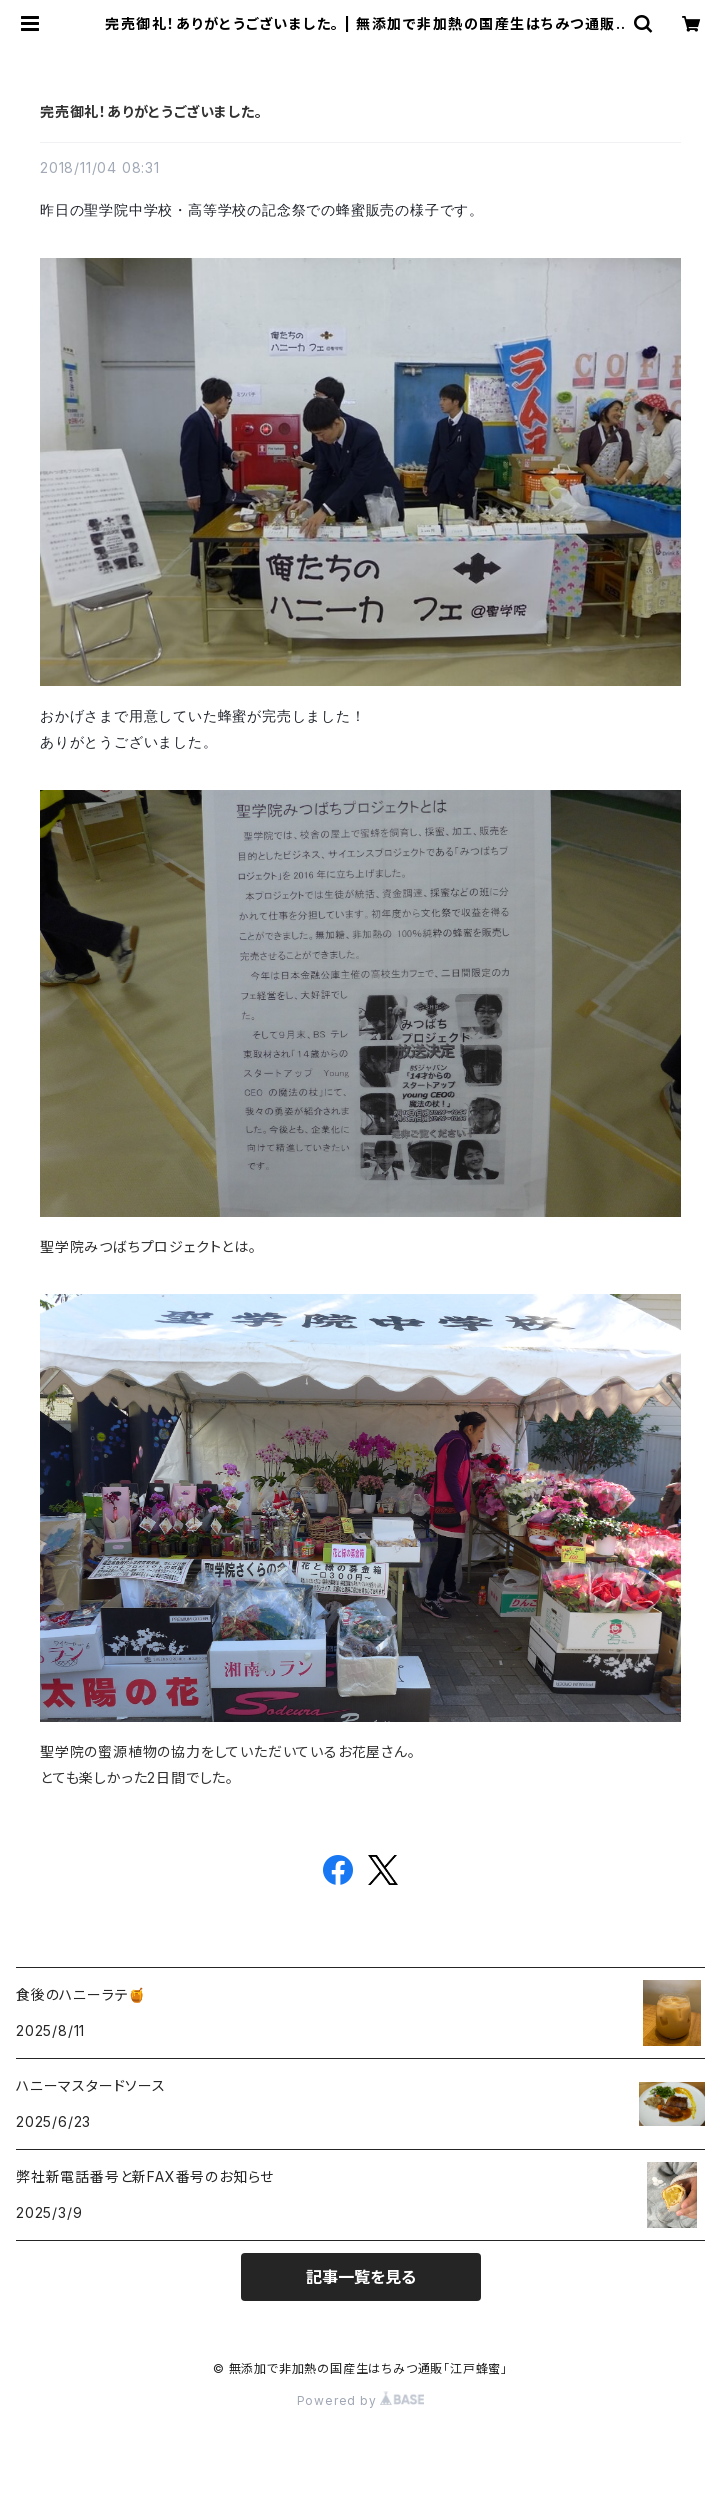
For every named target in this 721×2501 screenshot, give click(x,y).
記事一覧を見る (361, 2277)
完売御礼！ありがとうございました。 (151, 111)
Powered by (361, 2400)
